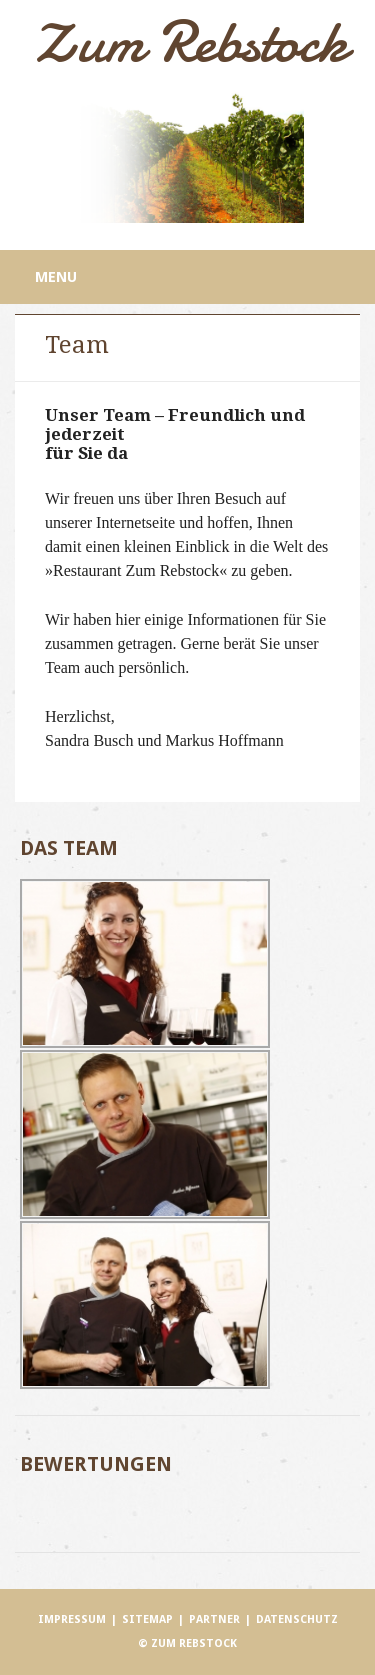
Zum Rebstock (188, 41)
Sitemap (147, 1619)
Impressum (72, 1619)
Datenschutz (297, 1619)
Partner (214, 1619)
